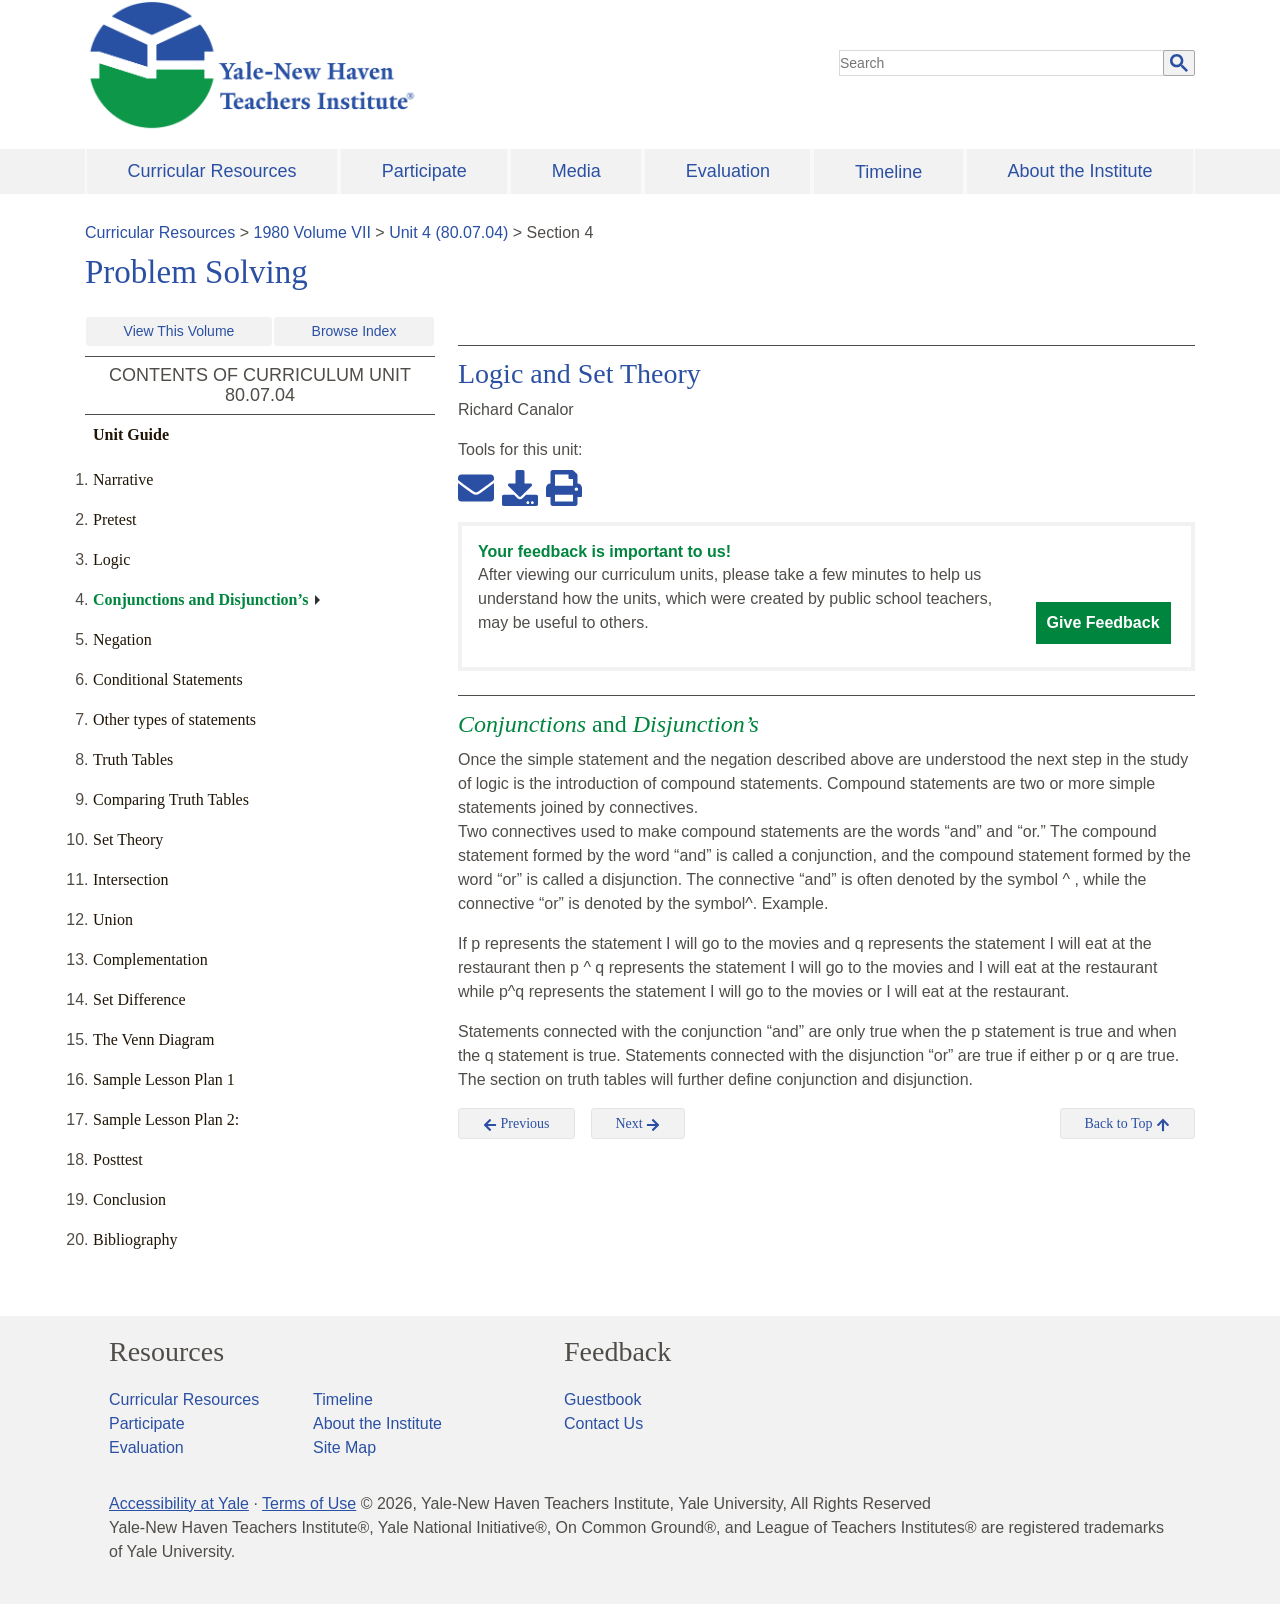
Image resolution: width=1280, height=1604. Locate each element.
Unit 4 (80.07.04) (448, 232)
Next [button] (638, 1124)
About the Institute (1079, 171)
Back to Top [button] (1127, 1124)
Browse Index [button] (354, 331)
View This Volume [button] (179, 331)
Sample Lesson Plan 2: (166, 1119)
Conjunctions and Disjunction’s (200, 599)
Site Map (344, 1447)
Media (576, 171)
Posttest (118, 1159)
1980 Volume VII (312, 232)
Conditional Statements (168, 679)
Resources (166, 1352)
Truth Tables (133, 759)
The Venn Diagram (153, 1039)
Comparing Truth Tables (171, 799)
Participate (424, 171)
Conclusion (129, 1199)
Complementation (150, 959)
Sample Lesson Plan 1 (164, 1079)
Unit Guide (131, 434)
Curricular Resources (212, 171)
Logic (111, 559)
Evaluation (728, 171)
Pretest (115, 519)
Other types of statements (174, 719)
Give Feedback (1103, 622)
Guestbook (602, 1399)
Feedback (617, 1352)
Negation (122, 639)
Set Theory (128, 839)
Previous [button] (516, 1124)
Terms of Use (309, 1503)
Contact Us (603, 1423)
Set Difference (139, 999)
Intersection (131, 879)
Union (113, 919)
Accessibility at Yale (179, 1503)
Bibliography (135, 1239)
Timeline (888, 172)
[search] (1002, 63)
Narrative (123, 479)
